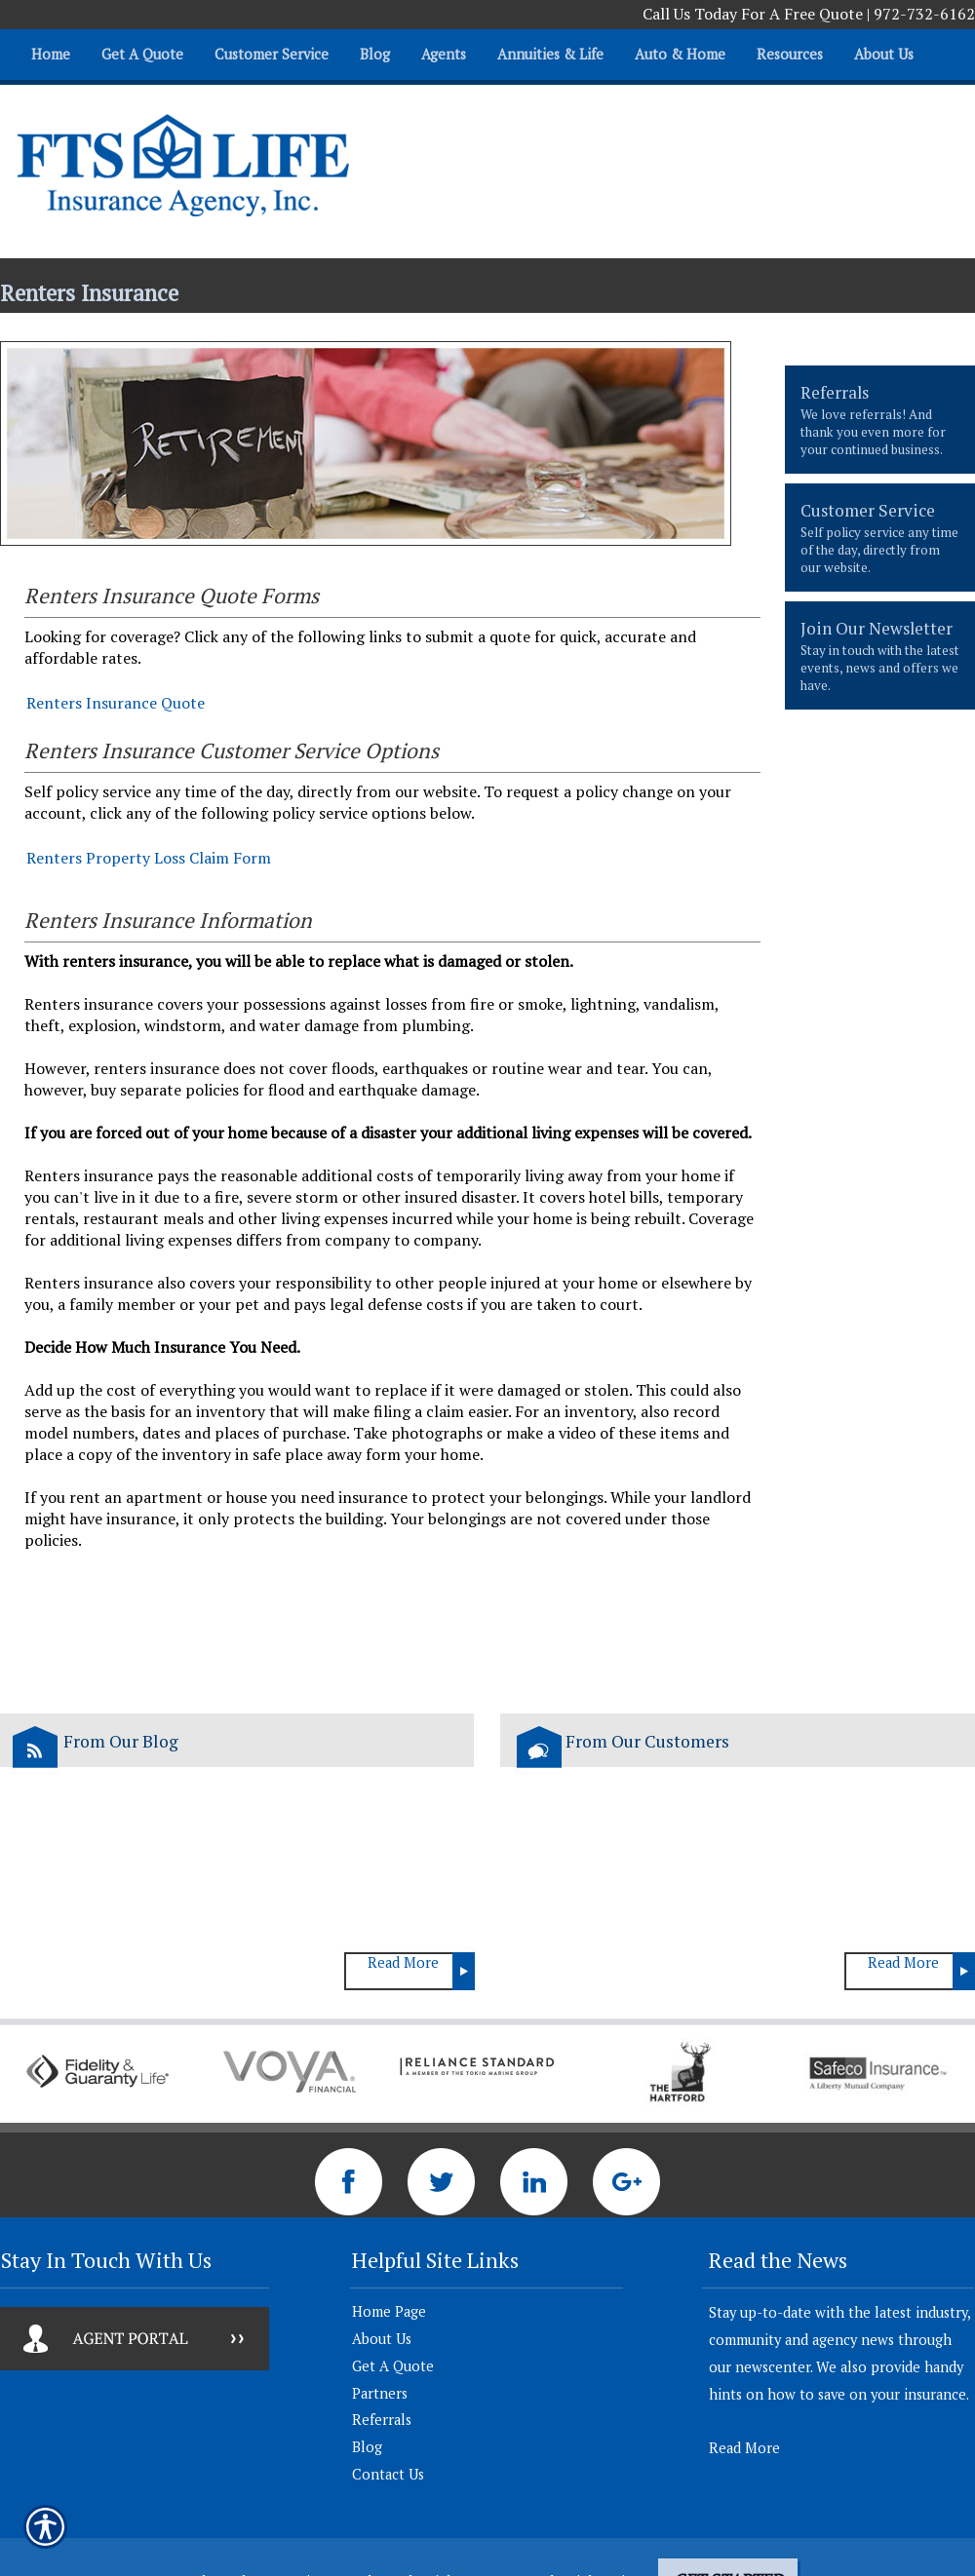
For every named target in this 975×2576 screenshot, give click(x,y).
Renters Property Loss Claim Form (148, 857)
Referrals (381, 2419)
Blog (367, 2447)
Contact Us (388, 2474)
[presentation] (880, 419)
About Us (381, 2338)
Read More (403, 1962)
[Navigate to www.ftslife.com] (937, 45)
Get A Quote (393, 2366)
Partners (380, 2393)
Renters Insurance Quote (115, 702)
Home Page (389, 2311)
